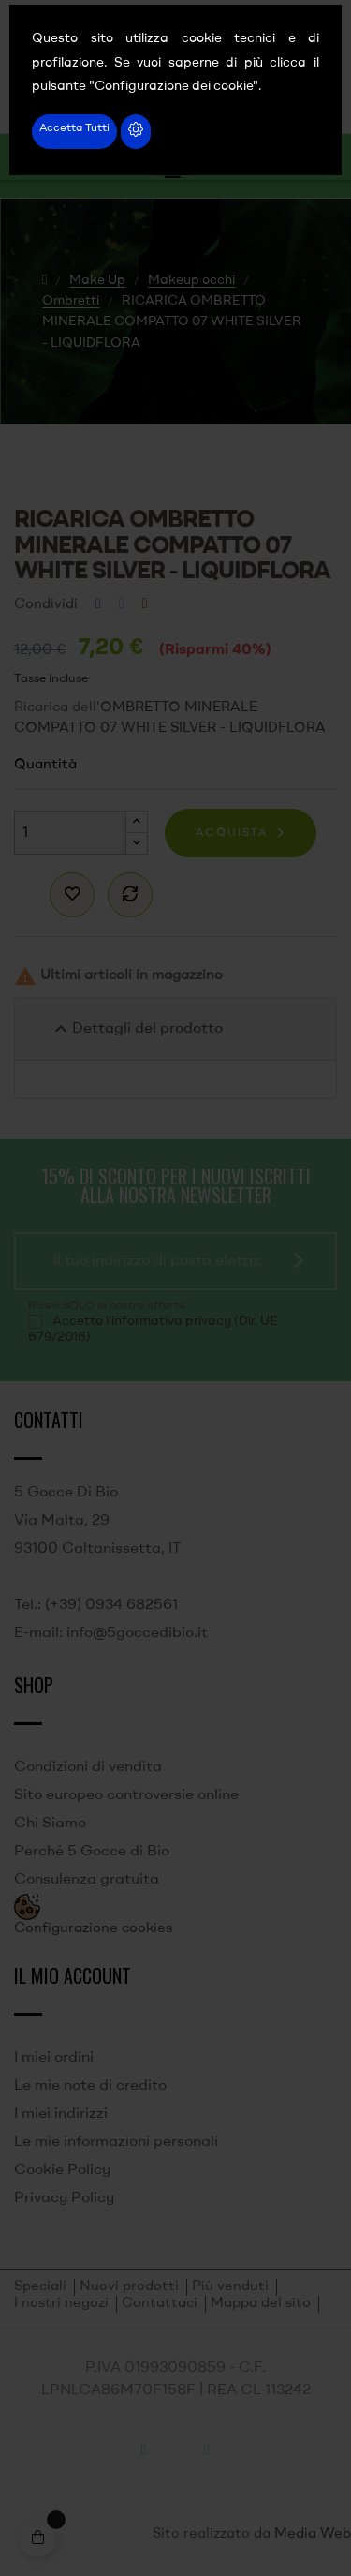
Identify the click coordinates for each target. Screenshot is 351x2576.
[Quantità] (70, 833)
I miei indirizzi (61, 2114)
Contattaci (159, 2304)
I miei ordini (54, 2057)
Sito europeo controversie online (126, 1795)
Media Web (312, 2534)
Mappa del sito (261, 2304)
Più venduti (230, 2287)
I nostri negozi (61, 2304)
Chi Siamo (50, 1823)
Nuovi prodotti (129, 2287)
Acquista (232, 833)
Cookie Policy (62, 2170)
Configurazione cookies (93, 1929)
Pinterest (145, 604)
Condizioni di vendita (88, 1767)
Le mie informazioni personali (116, 2142)
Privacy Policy (64, 2198)
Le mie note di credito (90, 2085)
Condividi (98, 604)
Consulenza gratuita (86, 1879)
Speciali (40, 2287)
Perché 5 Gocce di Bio (91, 1851)
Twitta (121, 604)
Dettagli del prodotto (136, 1029)
